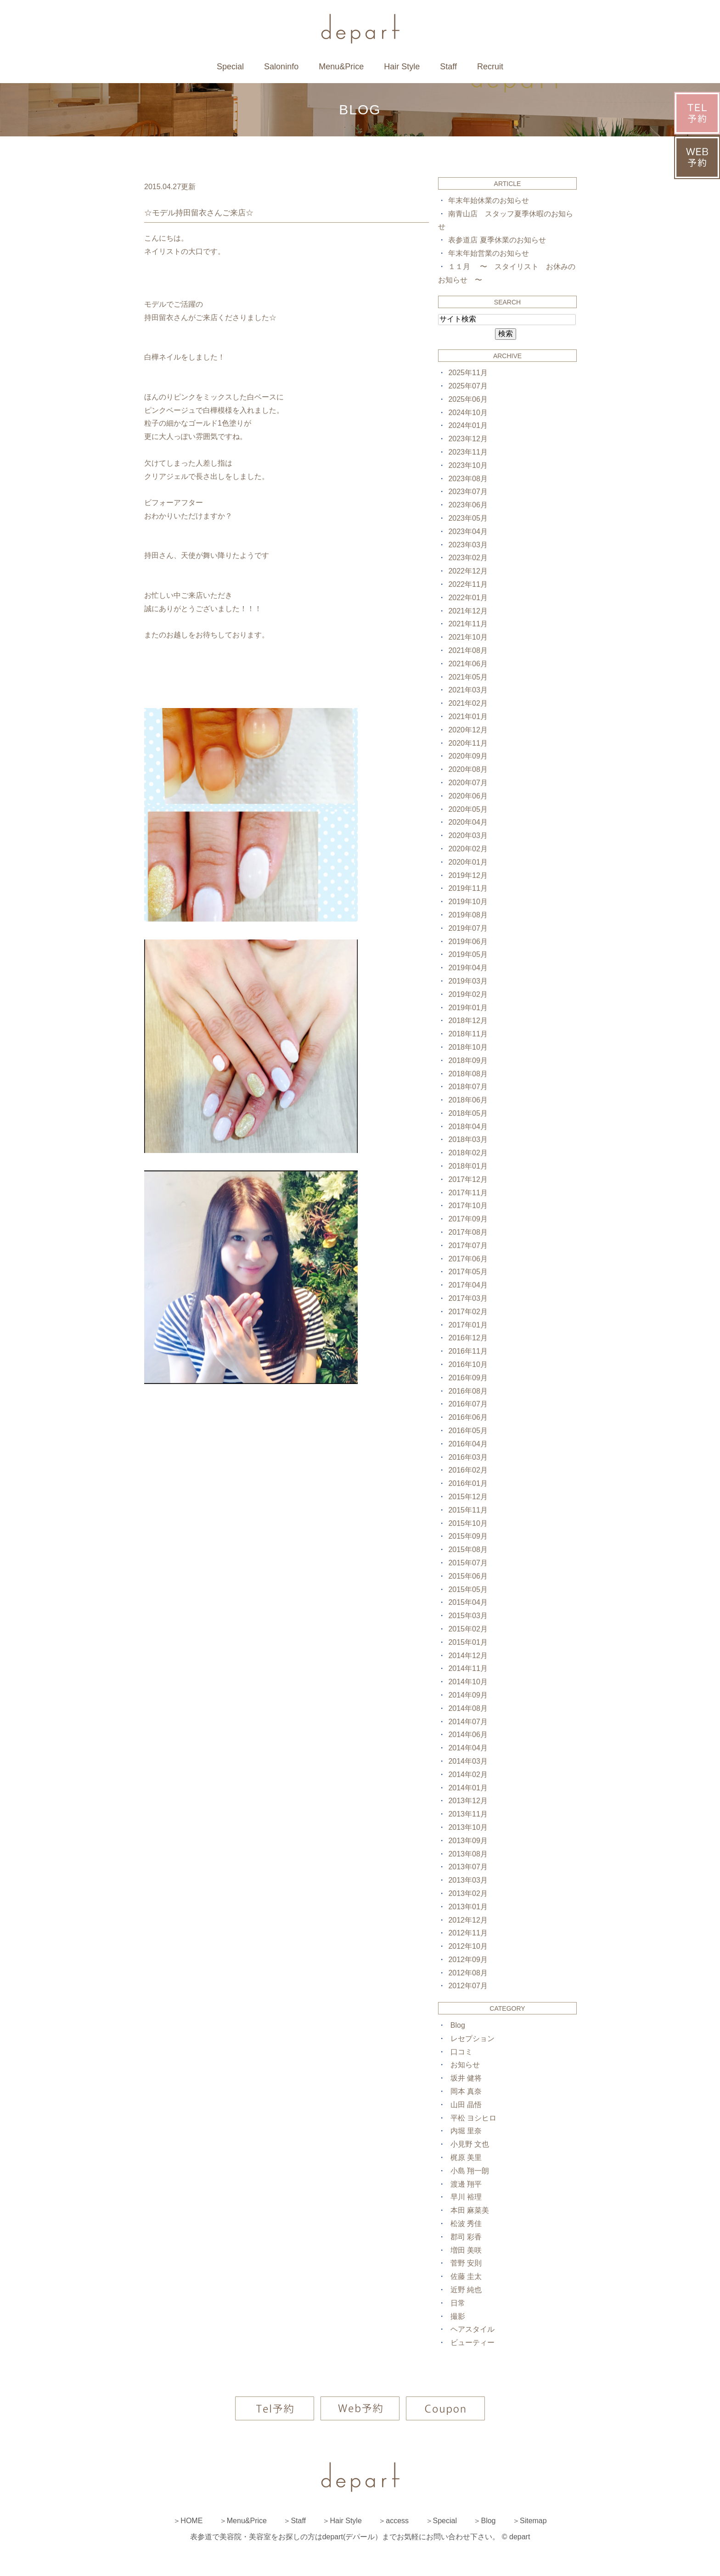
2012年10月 (467, 1946)
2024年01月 (467, 425)
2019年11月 (467, 888)
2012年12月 (467, 1920)
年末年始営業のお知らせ (488, 253)
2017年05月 (467, 1272)
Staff (448, 66)
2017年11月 (467, 1193)
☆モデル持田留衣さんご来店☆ (198, 212)
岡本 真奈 (466, 2091)
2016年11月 (467, 1351)
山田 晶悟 (466, 2105)
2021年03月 (467, 690)
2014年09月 (467, 1695)
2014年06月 (467, 1734)
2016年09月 (467, 1378)
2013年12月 (467, 1801)
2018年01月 (467, 1166)
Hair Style (402, 66)
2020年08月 (467, 769)
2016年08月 (467, 1391)
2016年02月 (467, 1470)
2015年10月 (467, 1523)
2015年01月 (467, 1642)
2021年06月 (467, 664)
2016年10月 (467, 1364)
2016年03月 (467, 1457)
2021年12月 (467, 611)
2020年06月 (467, 796)
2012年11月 (467, 1933)
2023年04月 (467, 531)
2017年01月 (467, 1325)
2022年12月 (467, 571)
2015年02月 (467, 1629)
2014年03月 (467, 1761)
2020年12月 (467, 730)
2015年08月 (467, 1549)
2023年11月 (467, 452)
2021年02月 (467, 703)
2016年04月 (467, 1444)
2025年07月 (467, 386)
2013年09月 (467, 1841)
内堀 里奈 (466, 2131)
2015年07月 (467, 1563)
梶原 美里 (466, 2157)
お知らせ (465, 2065)
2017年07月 (467, 1245)
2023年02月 (467, 558)
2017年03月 (467, 1298)
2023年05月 (467, 518)
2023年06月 (467, 505)
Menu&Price (341, 66)
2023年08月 (467, 479)
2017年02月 (467, 1312)
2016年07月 (467, 1404)
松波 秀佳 (466, 2223)
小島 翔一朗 (469, 2171)
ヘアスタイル (472, 2329)
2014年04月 (467, 1748)
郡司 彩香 (466, 2237)
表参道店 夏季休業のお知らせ (497, 240)
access (397, 2521)
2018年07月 (467, 1087)
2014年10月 (467, 1682)
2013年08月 (467, 1854)
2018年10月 (467, 1047)
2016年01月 (467, 1483)
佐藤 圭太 (466, 2276)
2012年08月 (467, 1973)
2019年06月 (467, 941)
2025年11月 (467, 373)
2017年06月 (467, 1259)
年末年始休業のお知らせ (488, 200)
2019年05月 (467, 954)
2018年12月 (467, 1020)
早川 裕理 (466, 2197)
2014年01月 (467, 1788)
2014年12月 (467, 1655)
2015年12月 (467, 1497)
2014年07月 (467, 1722)
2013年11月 (467, 1814)
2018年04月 (467, 1127)
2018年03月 (467, 1139)
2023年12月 (467, 439)
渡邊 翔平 (466, 2184)
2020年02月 (467, 849)
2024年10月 (467, 412)
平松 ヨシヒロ (473, 2118)
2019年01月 (467, 1008)
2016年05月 (467, 1430)
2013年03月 (467, 1880)
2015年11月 (467, 1510)
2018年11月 (467, 1034)
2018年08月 (467, 1074)
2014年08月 (467, 1708)
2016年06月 (467, 1417)
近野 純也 (466, 2290)
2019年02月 (467, 994)
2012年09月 (467, 1959)
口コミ (461, 2052)
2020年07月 (467, 783)
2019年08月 (467, 915)
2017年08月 (467, 1232)
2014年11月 (467, 1668)
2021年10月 (467, 637)
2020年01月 (467, 862)
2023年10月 (467, 465)
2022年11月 (467, 584)
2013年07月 (467, 1867)
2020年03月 (467, 835)
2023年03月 (467, 545)
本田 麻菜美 (469, 2210)
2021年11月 (467, 624)
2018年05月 (467, 1113)
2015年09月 (467, 1536)
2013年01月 (467, 1907)
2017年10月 (467, 1205)
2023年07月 (467, 491)
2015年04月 (467, 1602)
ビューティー (472, 2342)
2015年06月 (467, 1576)
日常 (457, 2303)
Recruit (490, 66)
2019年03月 (467, 981)
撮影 (457, 2316)
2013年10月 (467, 1827)
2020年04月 (467, 822)
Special (230, 66)
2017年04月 (467, 1285)
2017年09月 (467, 1219)
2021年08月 (467, 650)
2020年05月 (467, 809)
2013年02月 (467, 1893)
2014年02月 (467, 1774)
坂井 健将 (466, 2078)
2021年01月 (467, 716)
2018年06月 (467, 1100)
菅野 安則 (466, 2263)
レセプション (472, 2038)
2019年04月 (467, 968)
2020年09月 (467, 756)
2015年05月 (467, 1589)
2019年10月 (467, 902)
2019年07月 (467, 928)
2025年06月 (467, 399)
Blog (457, 2025)
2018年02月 (467, 1153)
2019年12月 (467, 875)
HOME (191, 2521)
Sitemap (533, 2521)
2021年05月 (467, 677)
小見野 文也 (469, 2144)
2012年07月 (467, 1986)
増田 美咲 (466, 2250)
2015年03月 (467, 1616)
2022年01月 (467, 598)
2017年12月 (467, 1179)
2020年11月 (467, 743)
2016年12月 (467, 1338)
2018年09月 (467, 1060)
